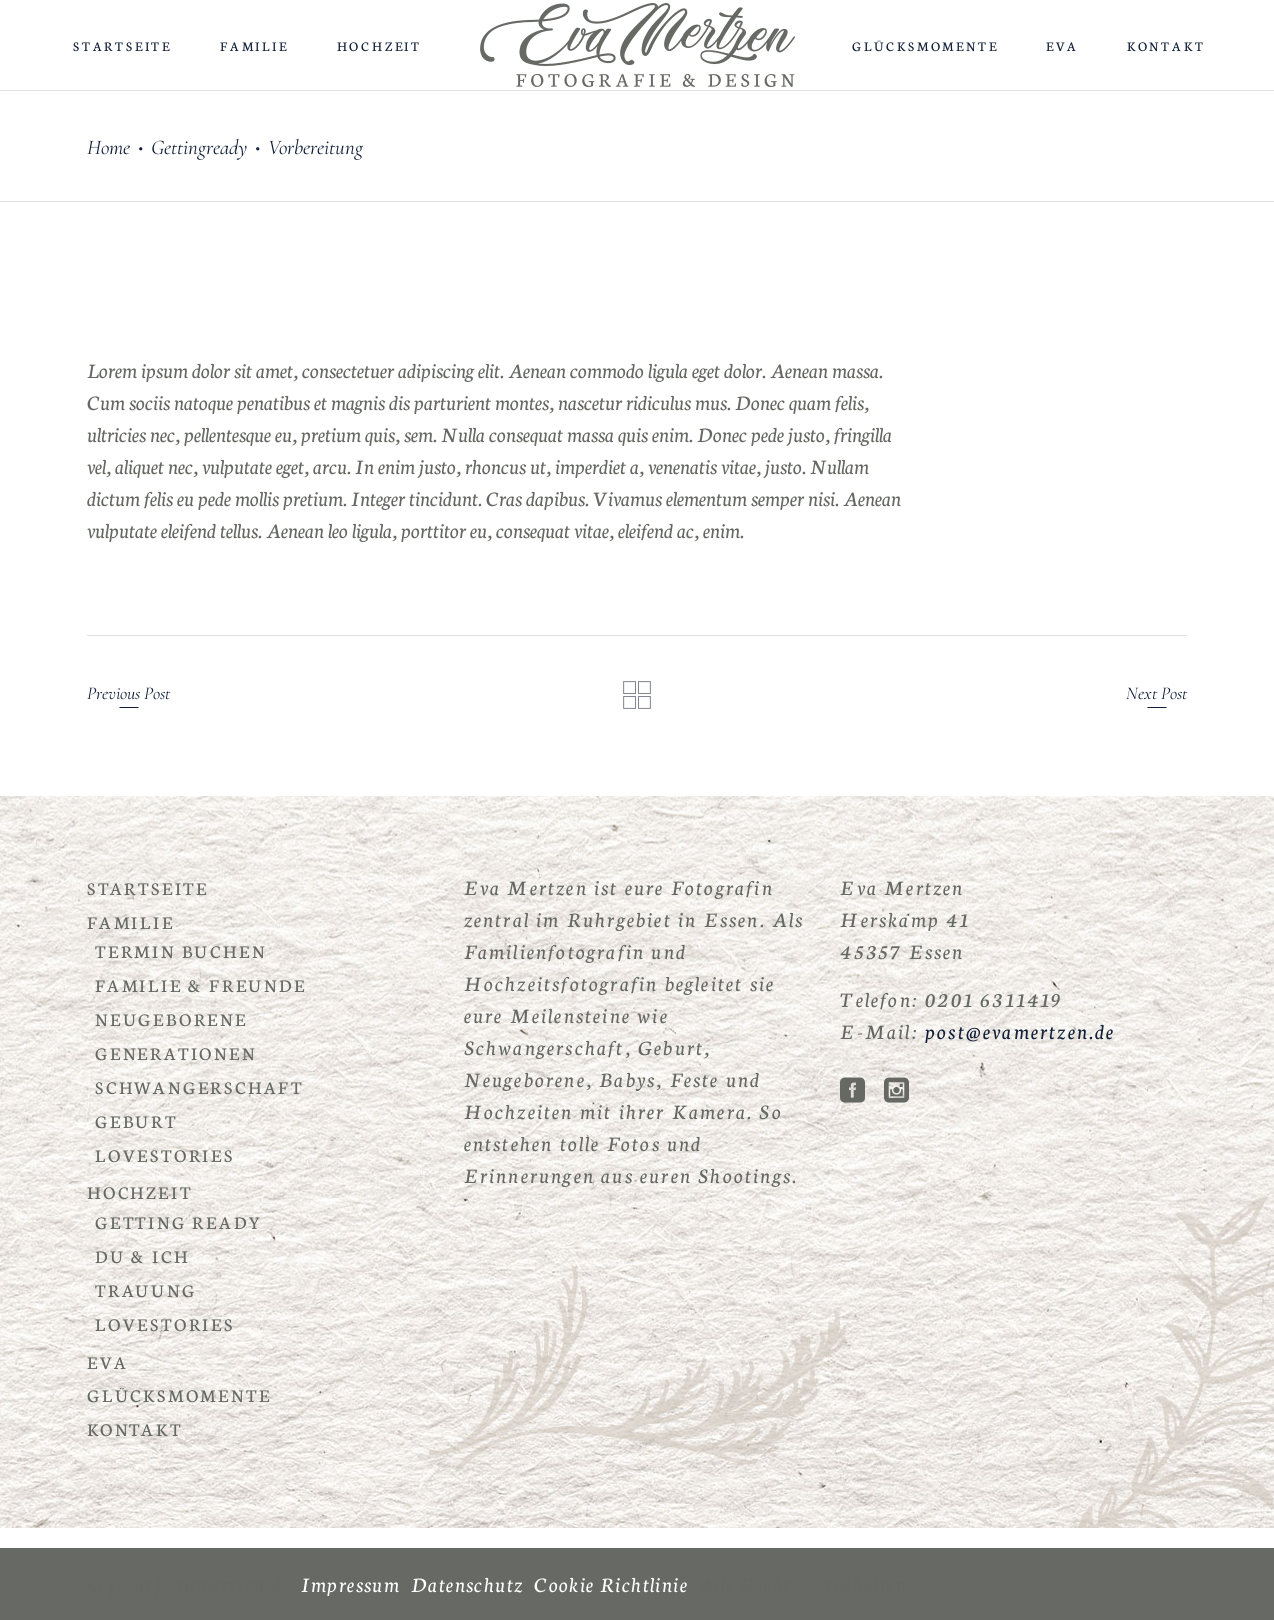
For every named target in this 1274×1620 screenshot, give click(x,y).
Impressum (351, 1583)
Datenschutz (467, 1583)
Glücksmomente (179, 1394)
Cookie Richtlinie (611, 1583)
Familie (131, 921)
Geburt (136, 1120)
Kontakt (135, 1428)
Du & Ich (142, 1255)
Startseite (148, 887)
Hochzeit (139, 1191)
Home (108, 147)
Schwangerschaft (199, 1086)
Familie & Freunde (201, 984)
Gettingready (199, 147)
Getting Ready (178, 1221)
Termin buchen (180, 950)
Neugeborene (171, 1018)
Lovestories (165, 1154)
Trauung (146, 1289)
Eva (107, 1361)
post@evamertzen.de (1020, 1030)
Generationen (176, 1052)
